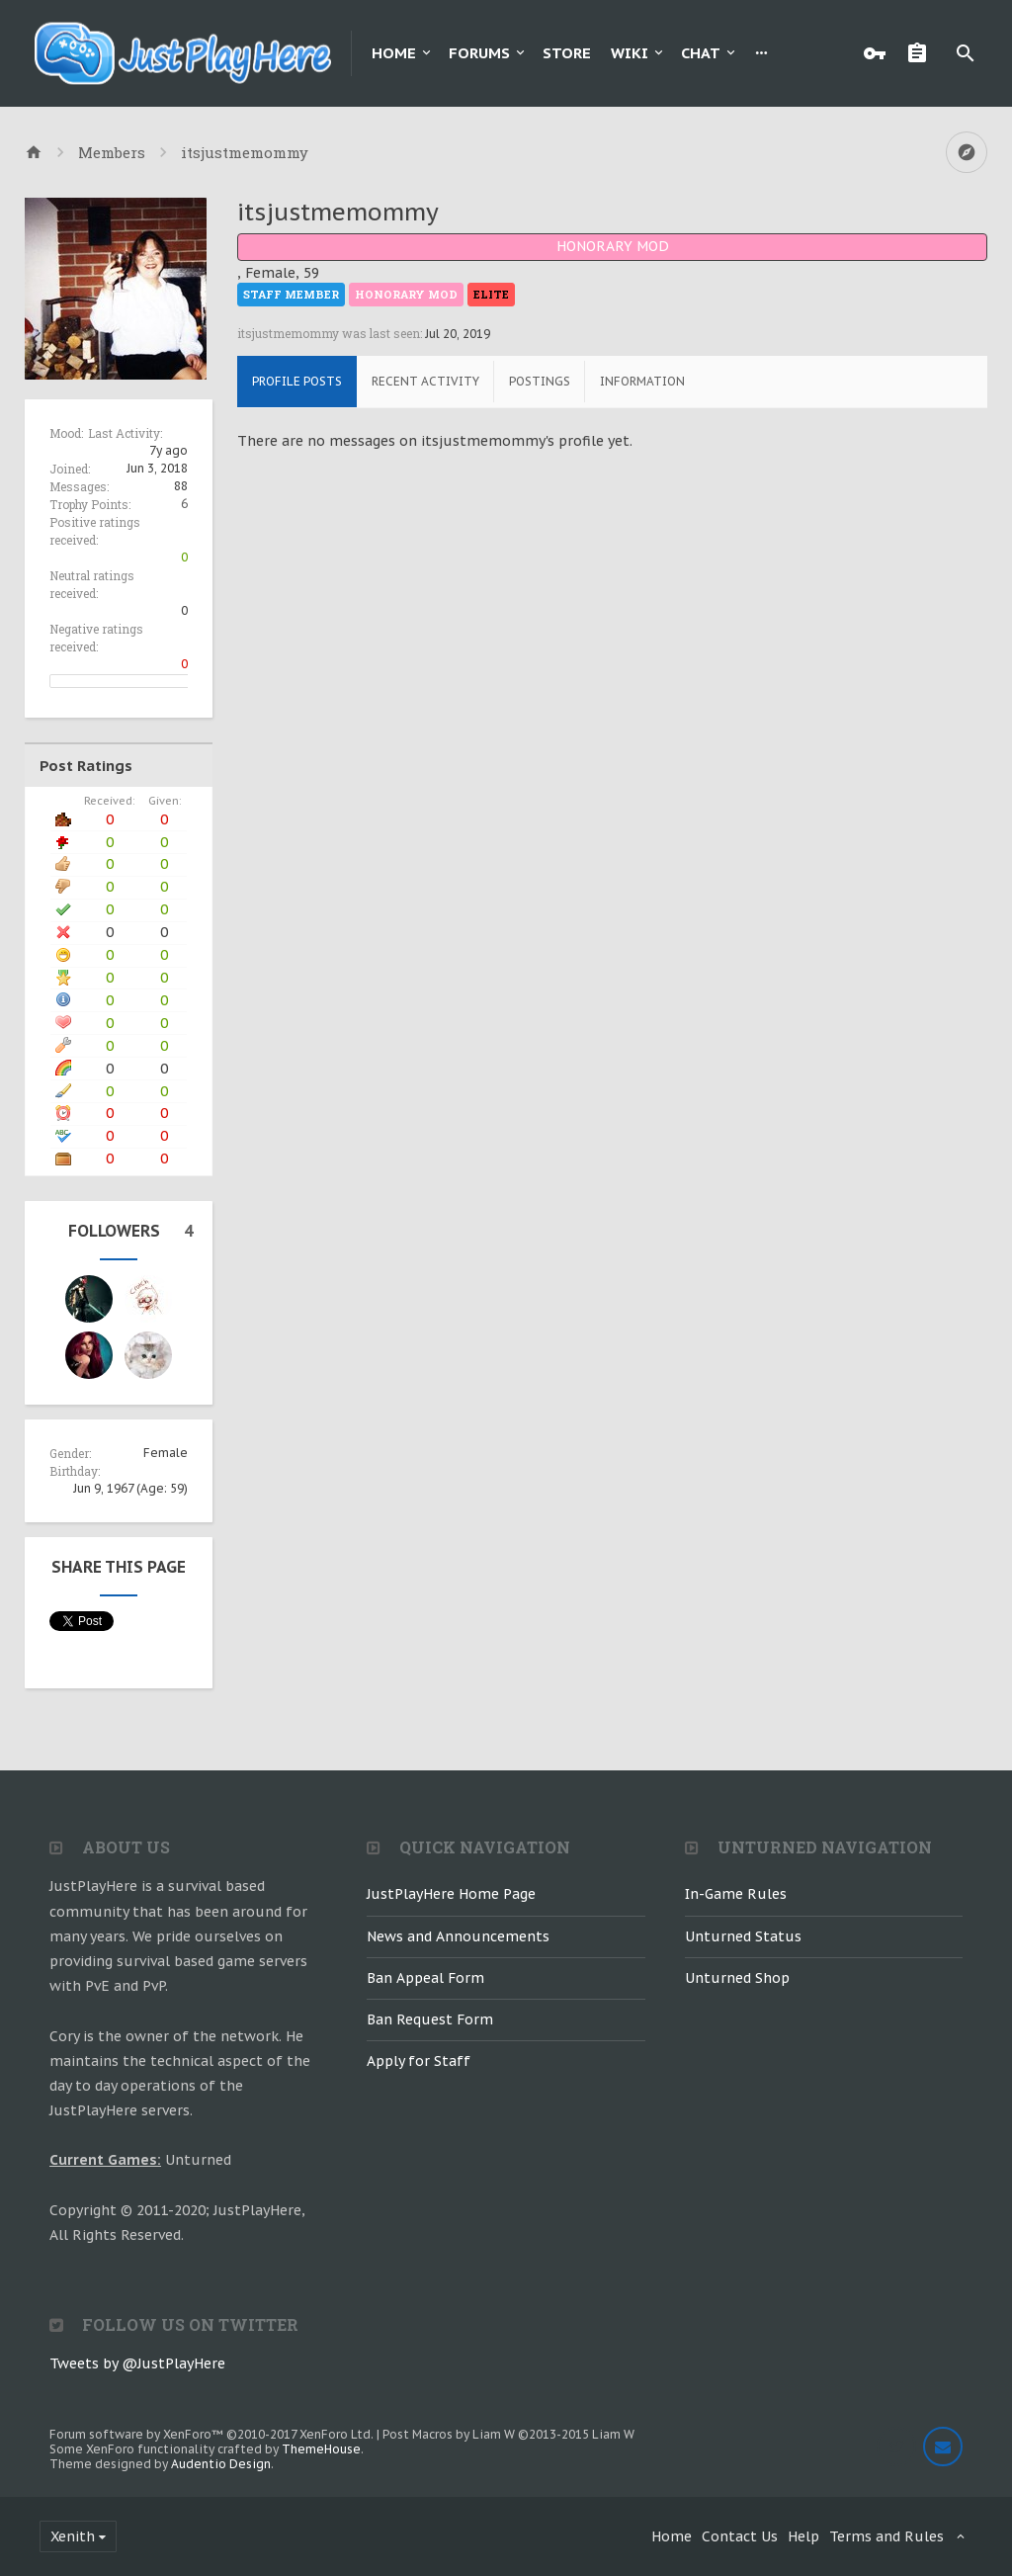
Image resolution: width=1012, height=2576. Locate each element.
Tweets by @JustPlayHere (137, 2363)
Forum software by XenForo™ (211, 2434)
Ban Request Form (430, 2019)
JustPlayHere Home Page (451, 1894)
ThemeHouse (321, 2449)
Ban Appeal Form (425, 1978)
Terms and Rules (886, 2536)
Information (642, 381)
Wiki (629, 52)
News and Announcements (458, 1936)
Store (567, 52)
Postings (539, 381)
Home (394, 52)
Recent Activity (425, 381)
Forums (479, 52)
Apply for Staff (418, 2061)
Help (803, 2536)
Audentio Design (221, 2463)
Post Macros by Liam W (508, 2434)
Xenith (72, 2536)
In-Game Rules (736, 1894)
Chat (700, 52)
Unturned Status (743, 1936)
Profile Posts (297, 381)
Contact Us (740, 2536)
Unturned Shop (737, 1978)
